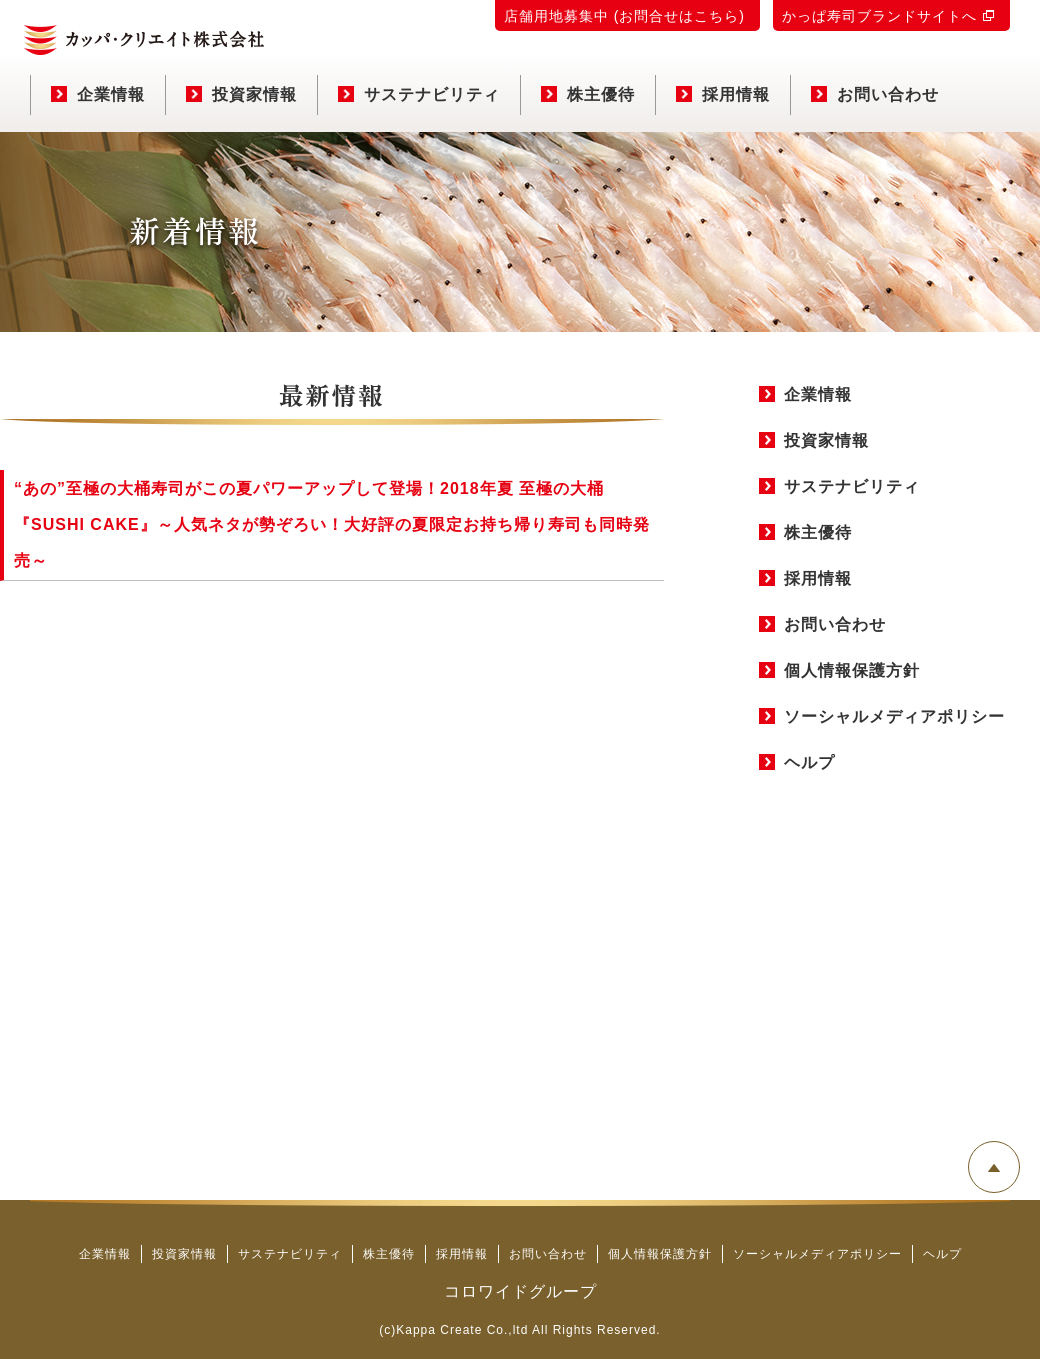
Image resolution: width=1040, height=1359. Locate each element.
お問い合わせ (875, 94)
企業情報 (98, 94)
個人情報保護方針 (852, 670)
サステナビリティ (419, 94)
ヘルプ (809, 762)
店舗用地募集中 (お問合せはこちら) (624, 16)
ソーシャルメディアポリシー (894, 716)
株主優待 (588, 94)
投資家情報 (241, 94)
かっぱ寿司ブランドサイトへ (879, 16)
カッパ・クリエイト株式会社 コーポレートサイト (144, 40)
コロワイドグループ (520, 1291)
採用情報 (723, 94)
